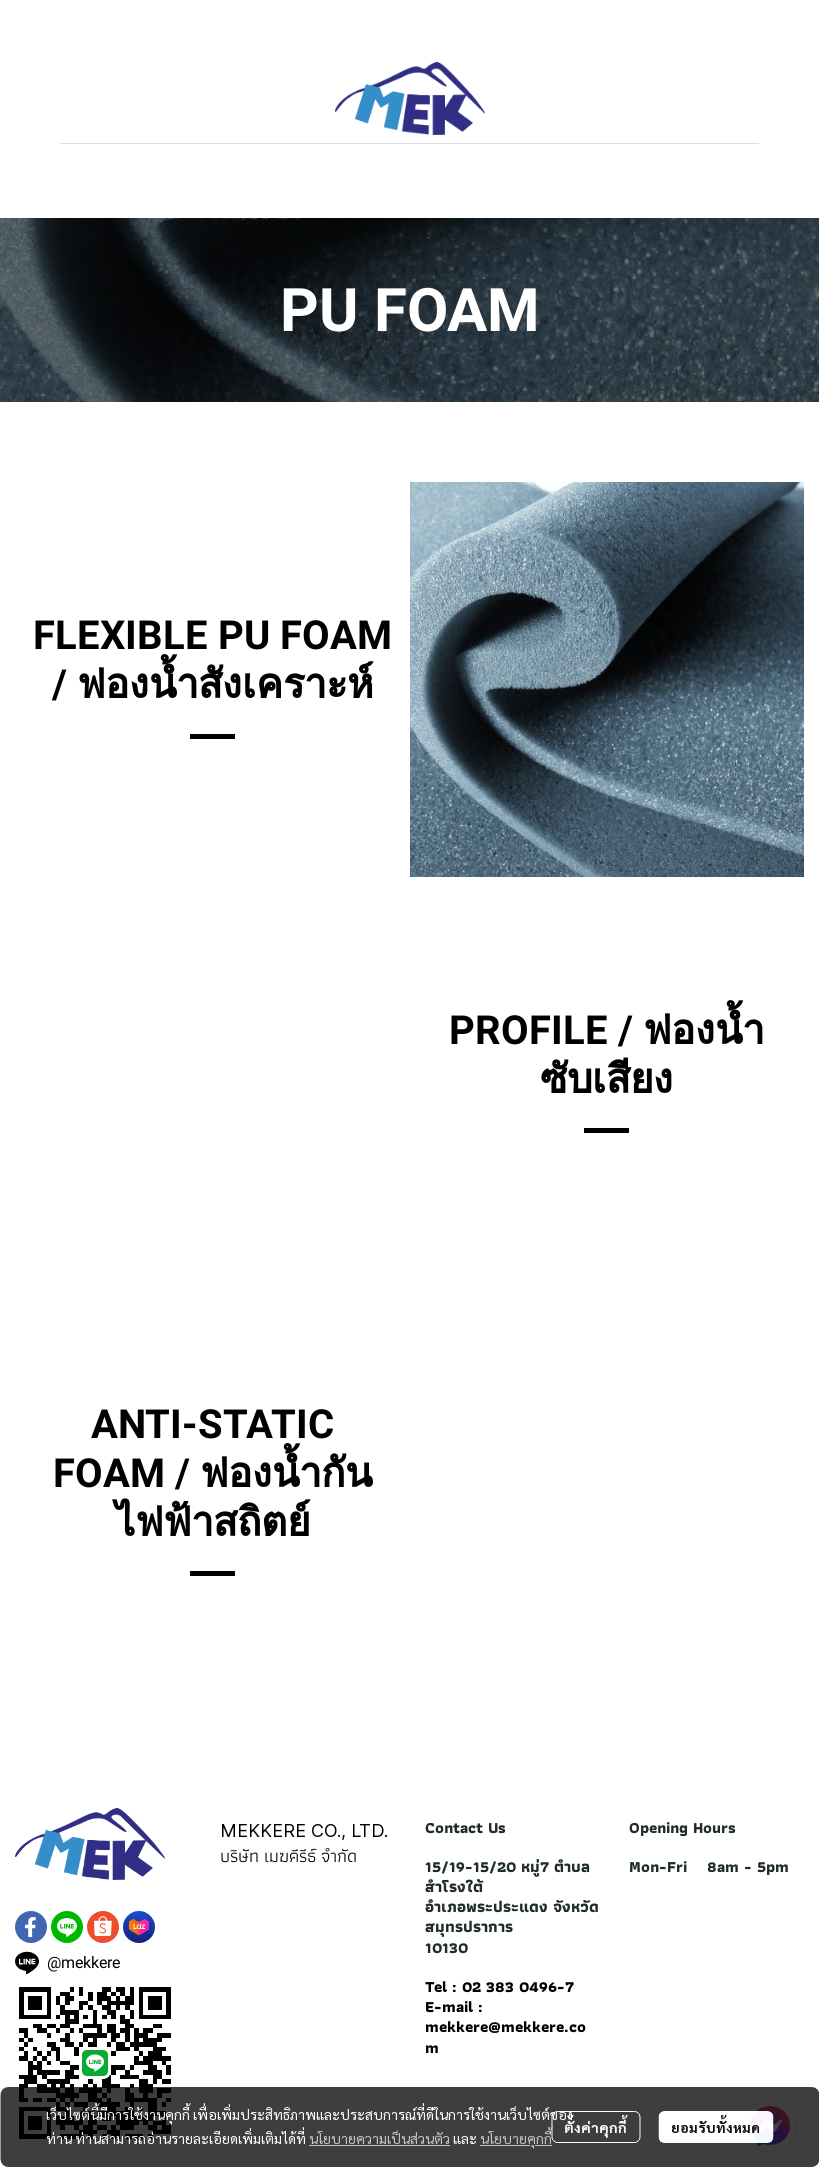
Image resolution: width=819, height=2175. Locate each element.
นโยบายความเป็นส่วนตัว (379, 2138)
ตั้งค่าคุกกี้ (595, 2127)
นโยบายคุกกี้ (516, 2138)
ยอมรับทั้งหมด (715, 2127)
